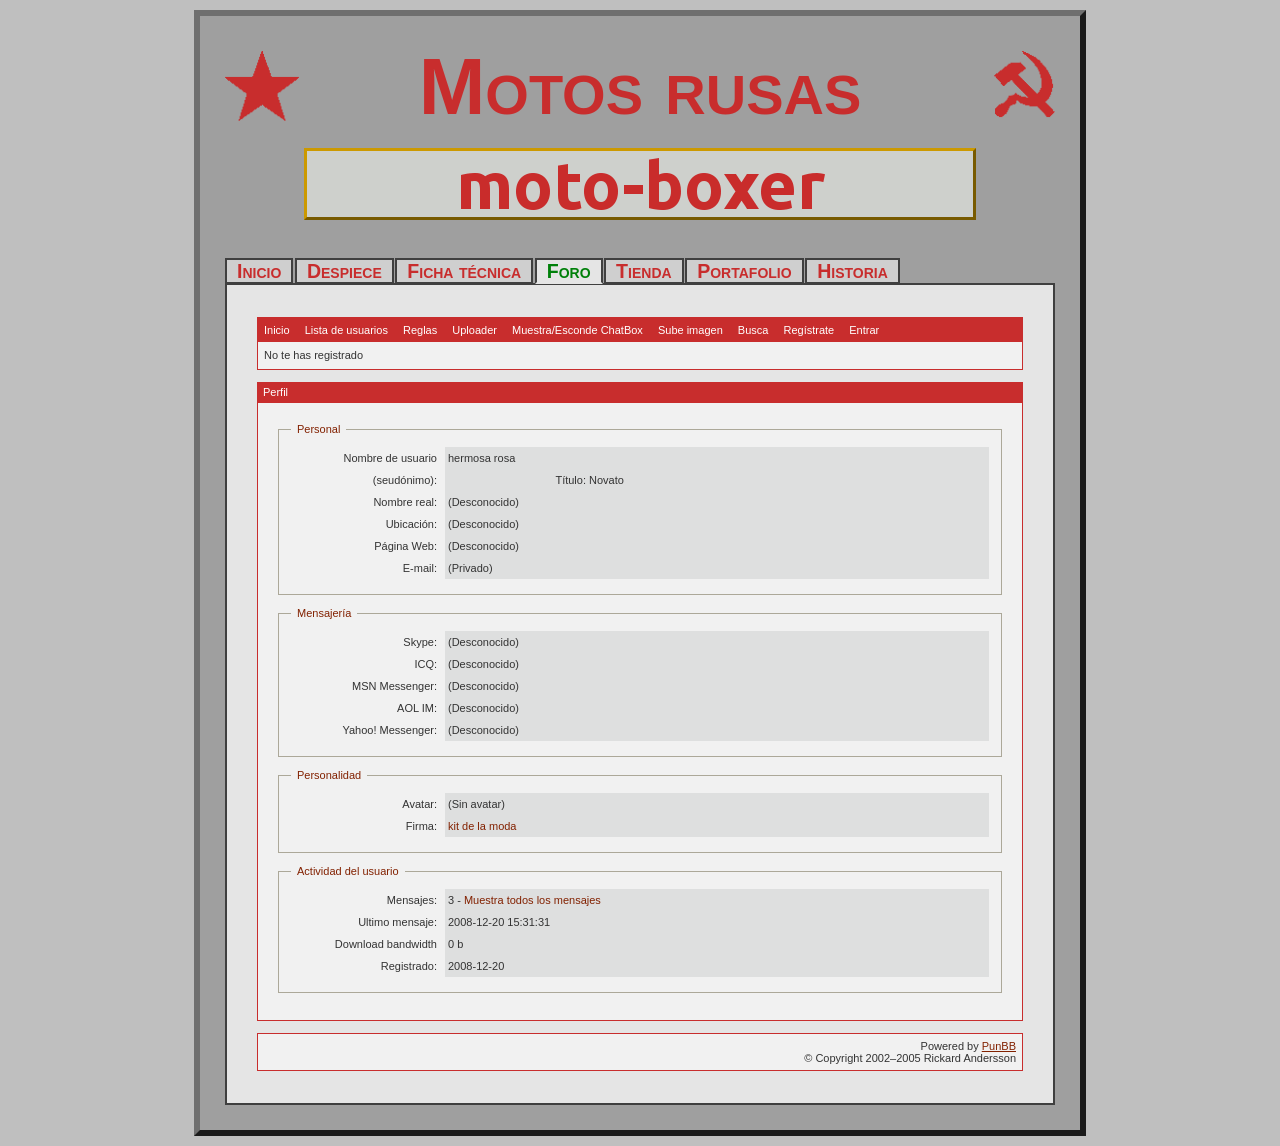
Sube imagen (690, 330)
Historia (852, 271)
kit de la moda (482, 826)
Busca (753, 330)
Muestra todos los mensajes (532, 900)
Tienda (644, 271)
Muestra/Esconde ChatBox (577, 330)
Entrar (864, 330)
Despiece (344, 271)
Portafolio (744, 271)
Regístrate (808, 330)
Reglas (420, 330)
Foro (569, 271)
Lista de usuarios (346, 330)
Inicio (259, 271)
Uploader (474, 330)
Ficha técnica (464, 271)
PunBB (999, 1046)
